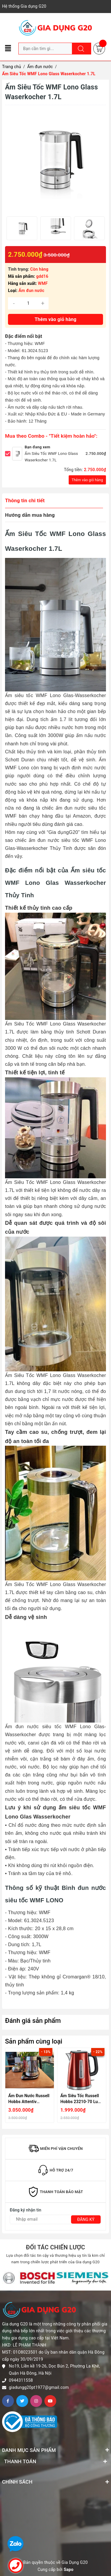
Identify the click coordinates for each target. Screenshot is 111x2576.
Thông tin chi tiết (25, 500)
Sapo (68, 2569)
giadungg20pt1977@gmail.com (39, 2387)
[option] (22, 228)
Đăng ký (86, 2219)
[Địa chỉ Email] (55, 2219)
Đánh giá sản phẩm (33, 2020)
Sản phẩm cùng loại (33, 2041)
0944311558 (21, 2380)
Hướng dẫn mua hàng (30, 515)
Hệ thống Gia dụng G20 (24, 6)
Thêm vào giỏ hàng (87, 480)
